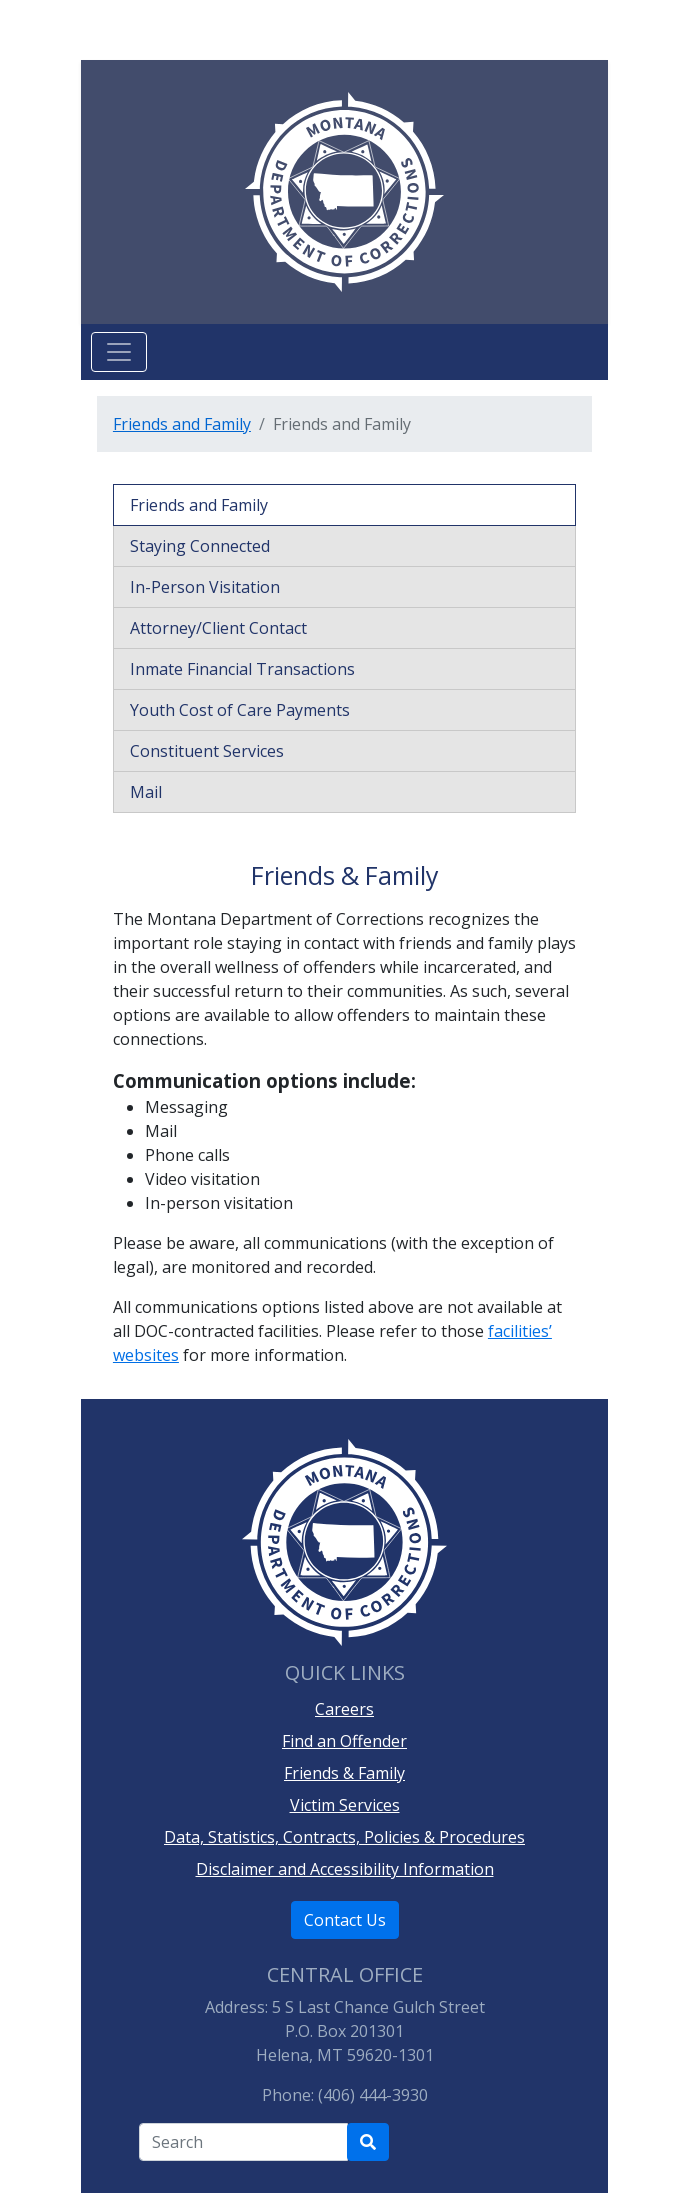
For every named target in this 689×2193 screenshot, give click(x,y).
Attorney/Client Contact (218, 628)
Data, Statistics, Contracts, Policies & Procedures (344, 1837)
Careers (344, 1709)
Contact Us (345, 1920)
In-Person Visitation (205, 587)
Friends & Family (344, 1773)
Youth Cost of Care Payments (240, 710)
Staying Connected (200, 546)
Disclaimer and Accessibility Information (345, 1869)
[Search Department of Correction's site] (368, 2142)
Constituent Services (207, 751)
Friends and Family (182, 424)
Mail (146, 792)
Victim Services (345, 1805)
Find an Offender (344, 1741)
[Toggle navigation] (119, 352)
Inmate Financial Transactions (242, 669)
